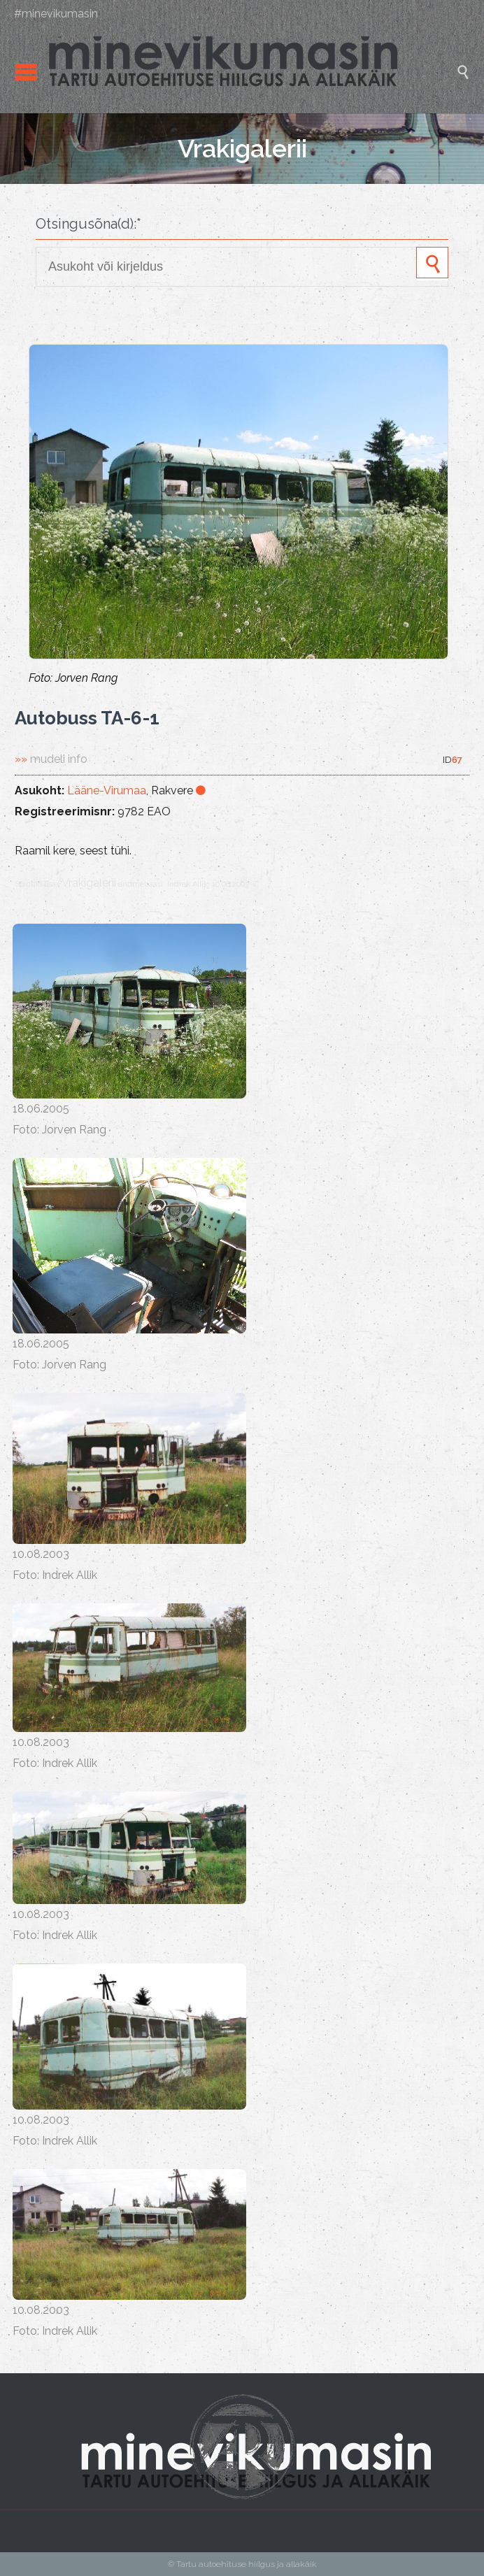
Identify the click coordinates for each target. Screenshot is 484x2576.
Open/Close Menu (26, 71)
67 (457, 759)
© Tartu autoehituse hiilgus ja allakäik (242, 2564)
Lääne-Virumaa (106, 790)
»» (51, 759)
